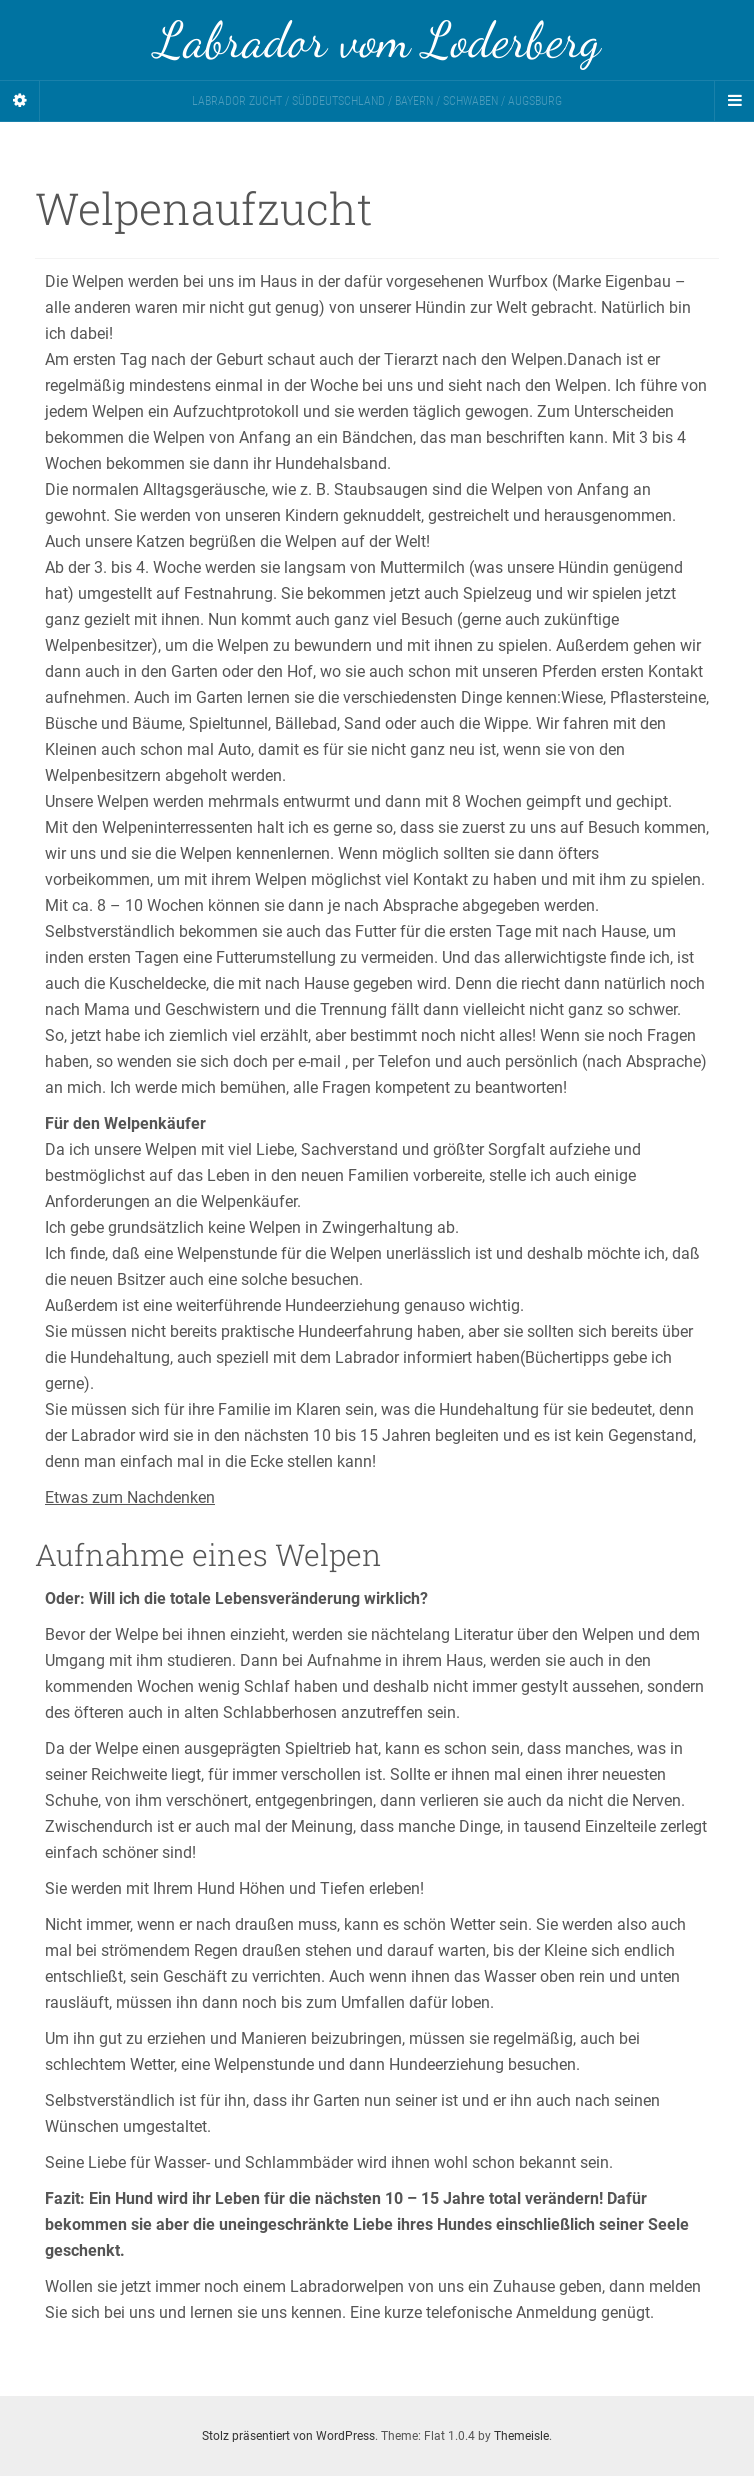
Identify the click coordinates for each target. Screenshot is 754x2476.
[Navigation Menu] (734, 101)
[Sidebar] (20, 101)
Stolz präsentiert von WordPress (288, 2436)
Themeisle (521, 2436)
